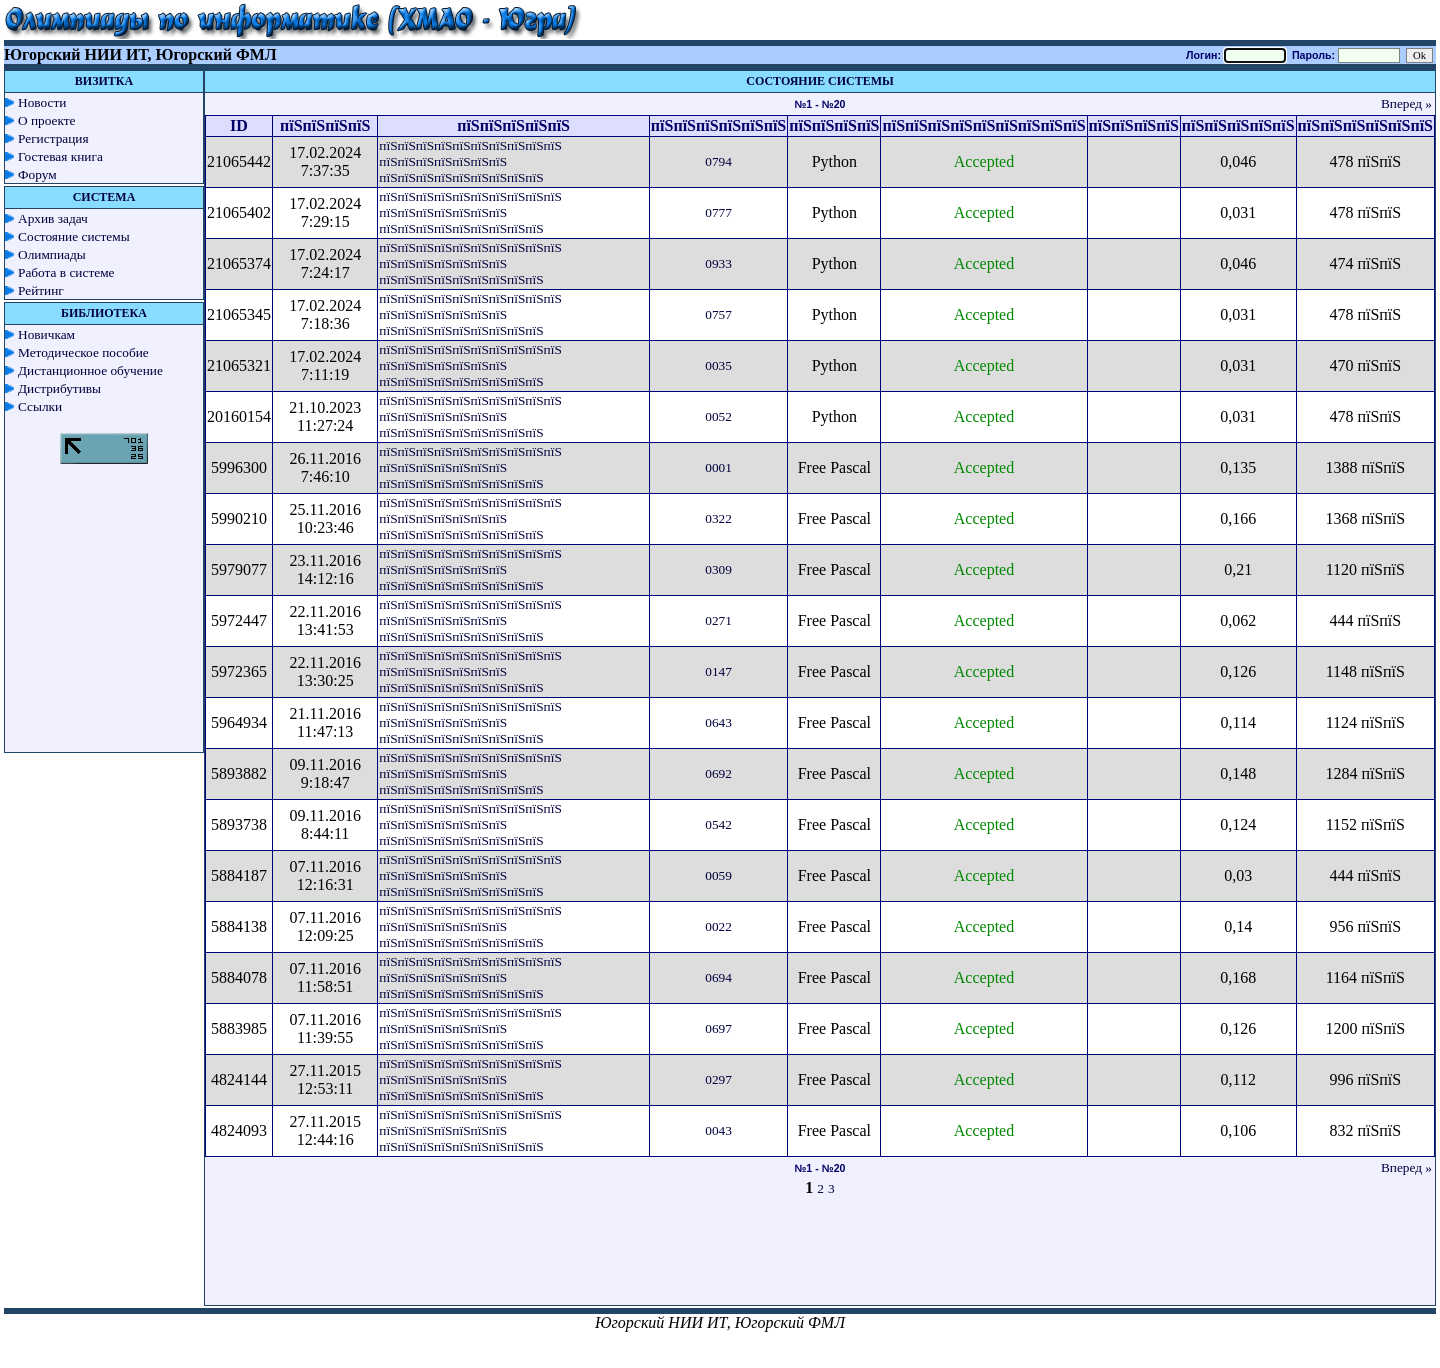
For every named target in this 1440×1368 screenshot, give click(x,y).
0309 (718, 569)
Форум (37, 174)
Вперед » (1406, 103)
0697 (718, 1028)
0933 (718, 263)
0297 (718, 1079)
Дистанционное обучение (90, 370)
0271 (718, 620)
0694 (718, 977)
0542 (718, 824)
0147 (718, 671)
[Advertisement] (820, 1260)
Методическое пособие (83, 352)
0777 (718, 212)
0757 (718, 314)
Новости (42, 102)
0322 (718, 518)
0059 (718, 875)
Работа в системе (66, 272)
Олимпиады (52, 254)
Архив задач (53, 218)
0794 (718, 161)
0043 (718, 1130)
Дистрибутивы (59, 388)
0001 (718, 467)
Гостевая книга (60, 156)
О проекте (47, 120)
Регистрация (53, 138)
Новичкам (46, 334)
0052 (718, 416)
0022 (718, 926)
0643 (718, 722)
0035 (718, 365)
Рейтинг (41, 290)
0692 (718, 773)
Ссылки (40, 406)
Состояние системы (74, 236)
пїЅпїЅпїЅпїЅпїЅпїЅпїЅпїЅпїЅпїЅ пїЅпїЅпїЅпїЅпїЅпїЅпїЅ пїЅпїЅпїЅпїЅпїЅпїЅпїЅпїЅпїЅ (470, 161)
